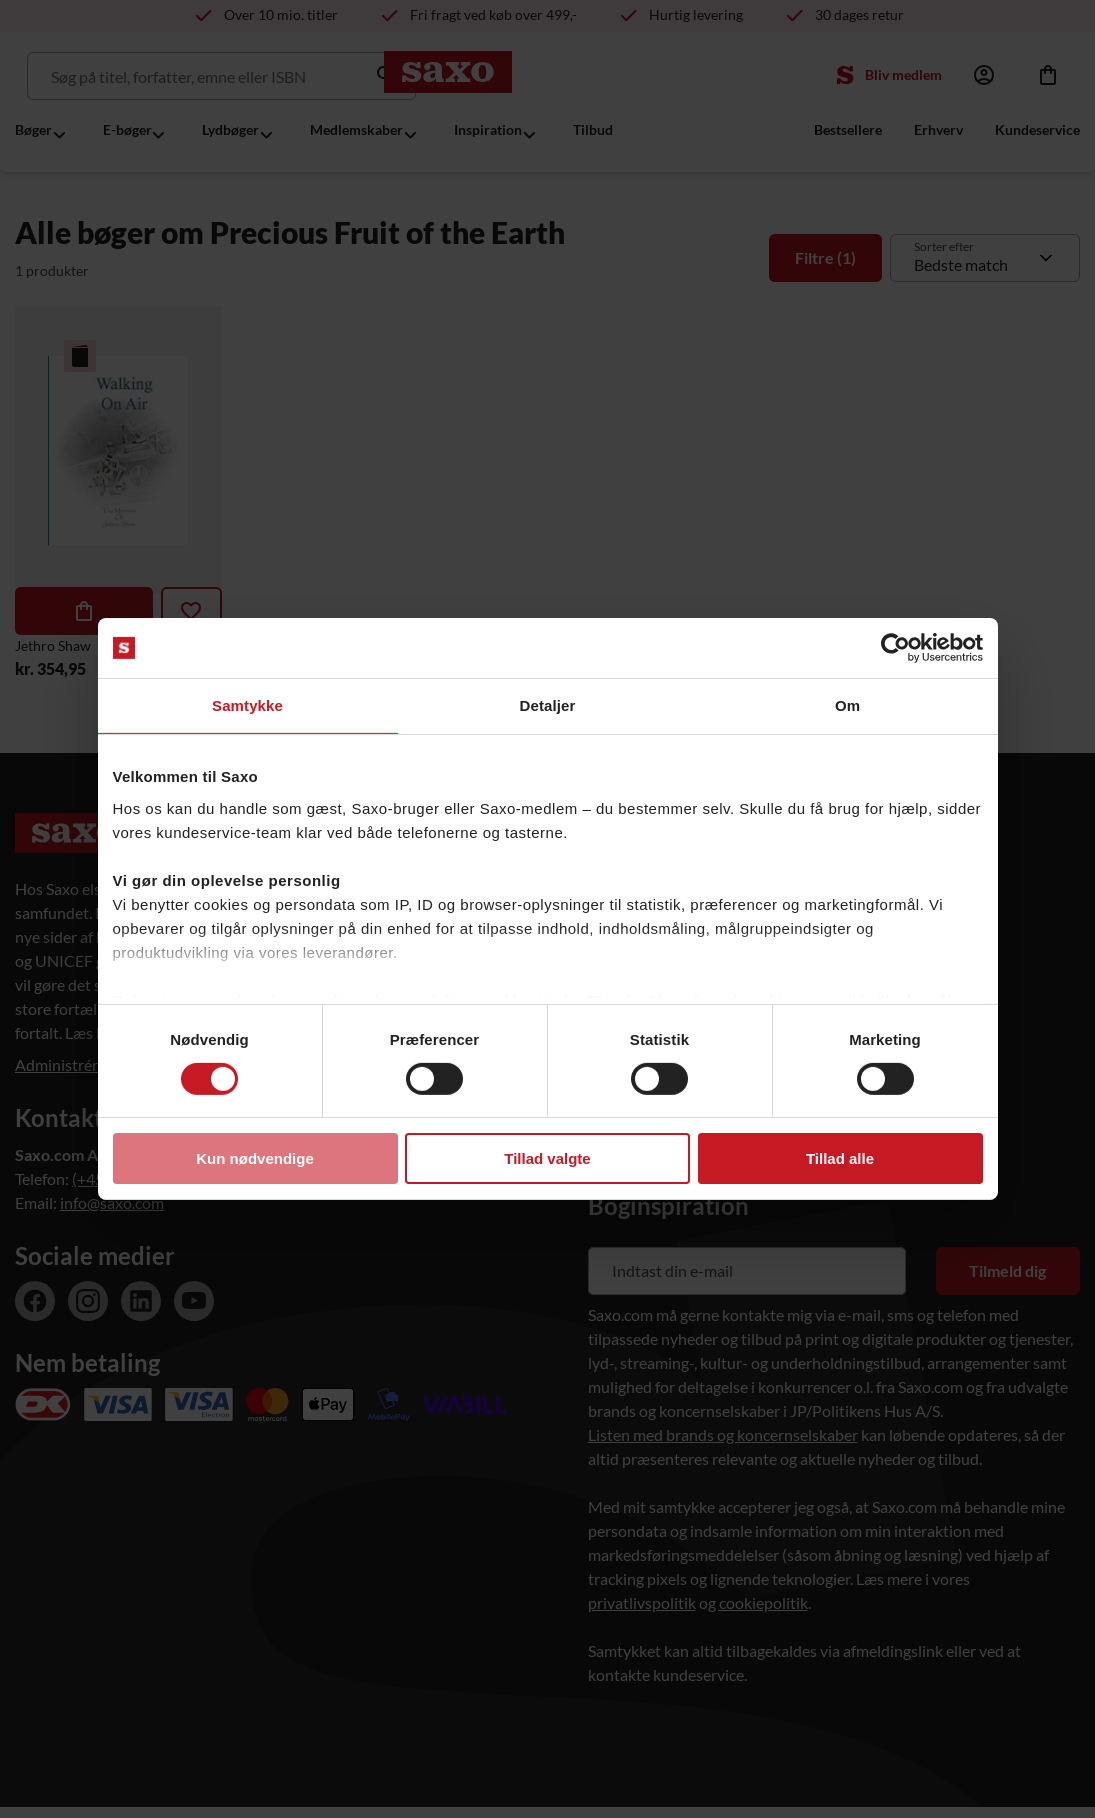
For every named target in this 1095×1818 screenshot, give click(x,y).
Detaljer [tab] (548, 705)
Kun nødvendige (255, 1158)
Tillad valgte (547, 1158)
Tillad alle (840, 1158)
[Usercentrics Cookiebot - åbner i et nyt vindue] (895, 648)
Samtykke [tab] (247, 705)
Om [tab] (847, 705)
